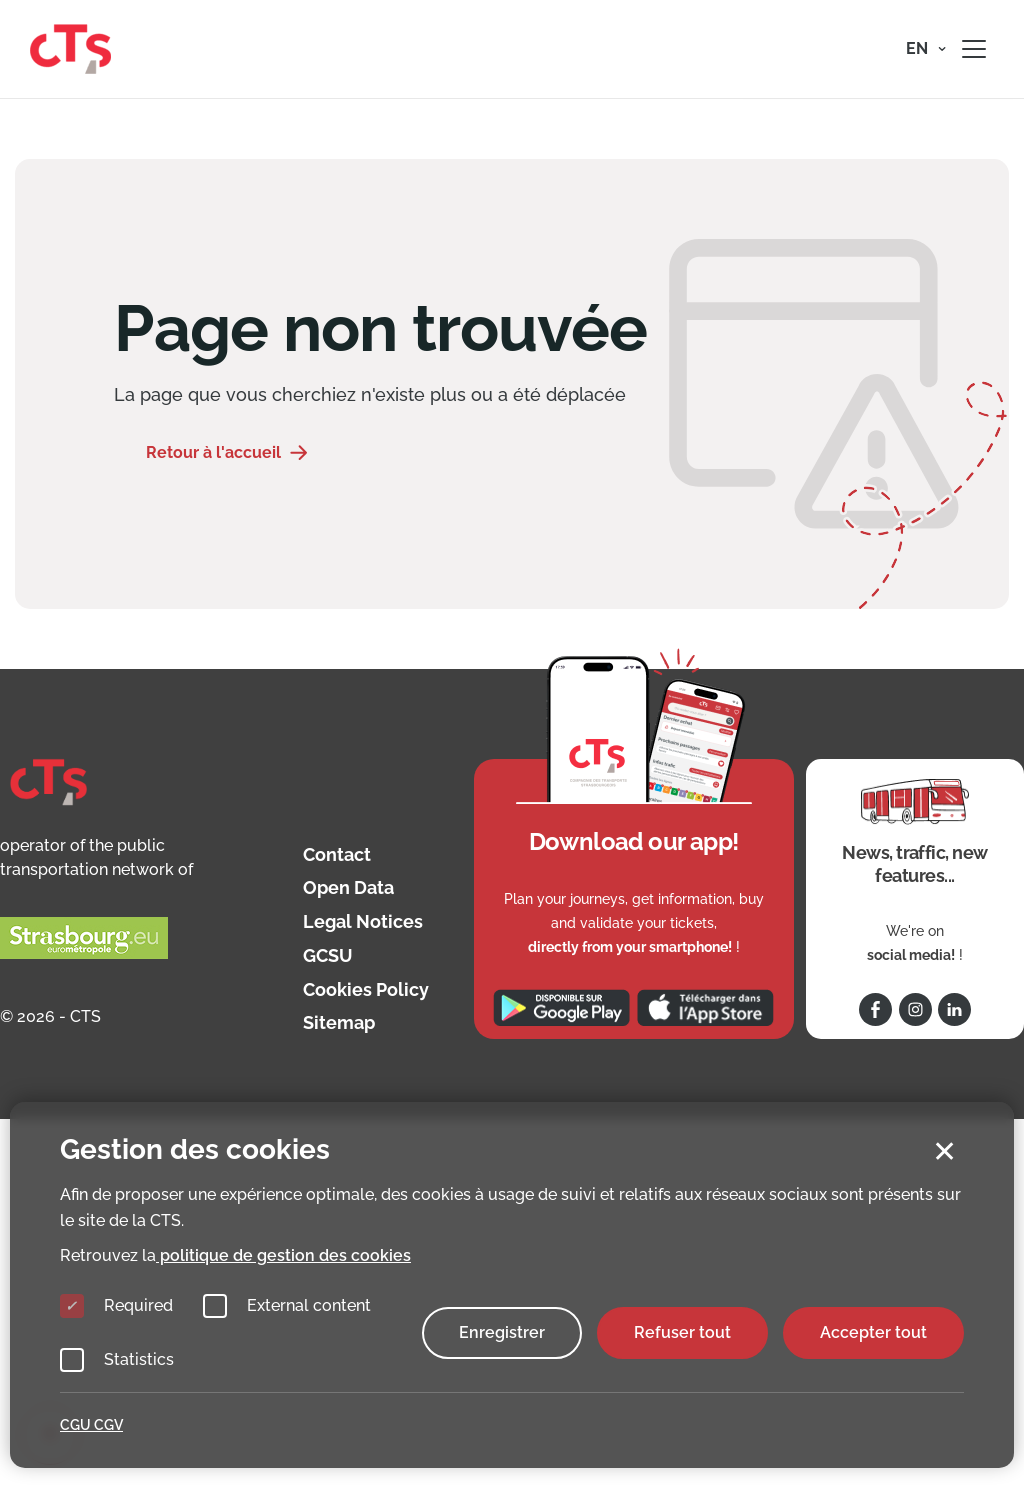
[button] (926, 49)
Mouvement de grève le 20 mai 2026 (864, 168)
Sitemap (339, 1022)
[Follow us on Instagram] (915, 1009)
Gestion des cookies (195, 1149)
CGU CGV (91, 1425)
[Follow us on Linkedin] (954, 1009)
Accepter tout (873, 1332)
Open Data (348, 887)
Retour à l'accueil (213, 452)
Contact (337, 854)
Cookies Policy (366, 989)
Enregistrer (502, 1332)
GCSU (328, 955)
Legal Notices (363, 921)
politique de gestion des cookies (283, 1255)
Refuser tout (682, 1332)
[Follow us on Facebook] (875, 1009)
